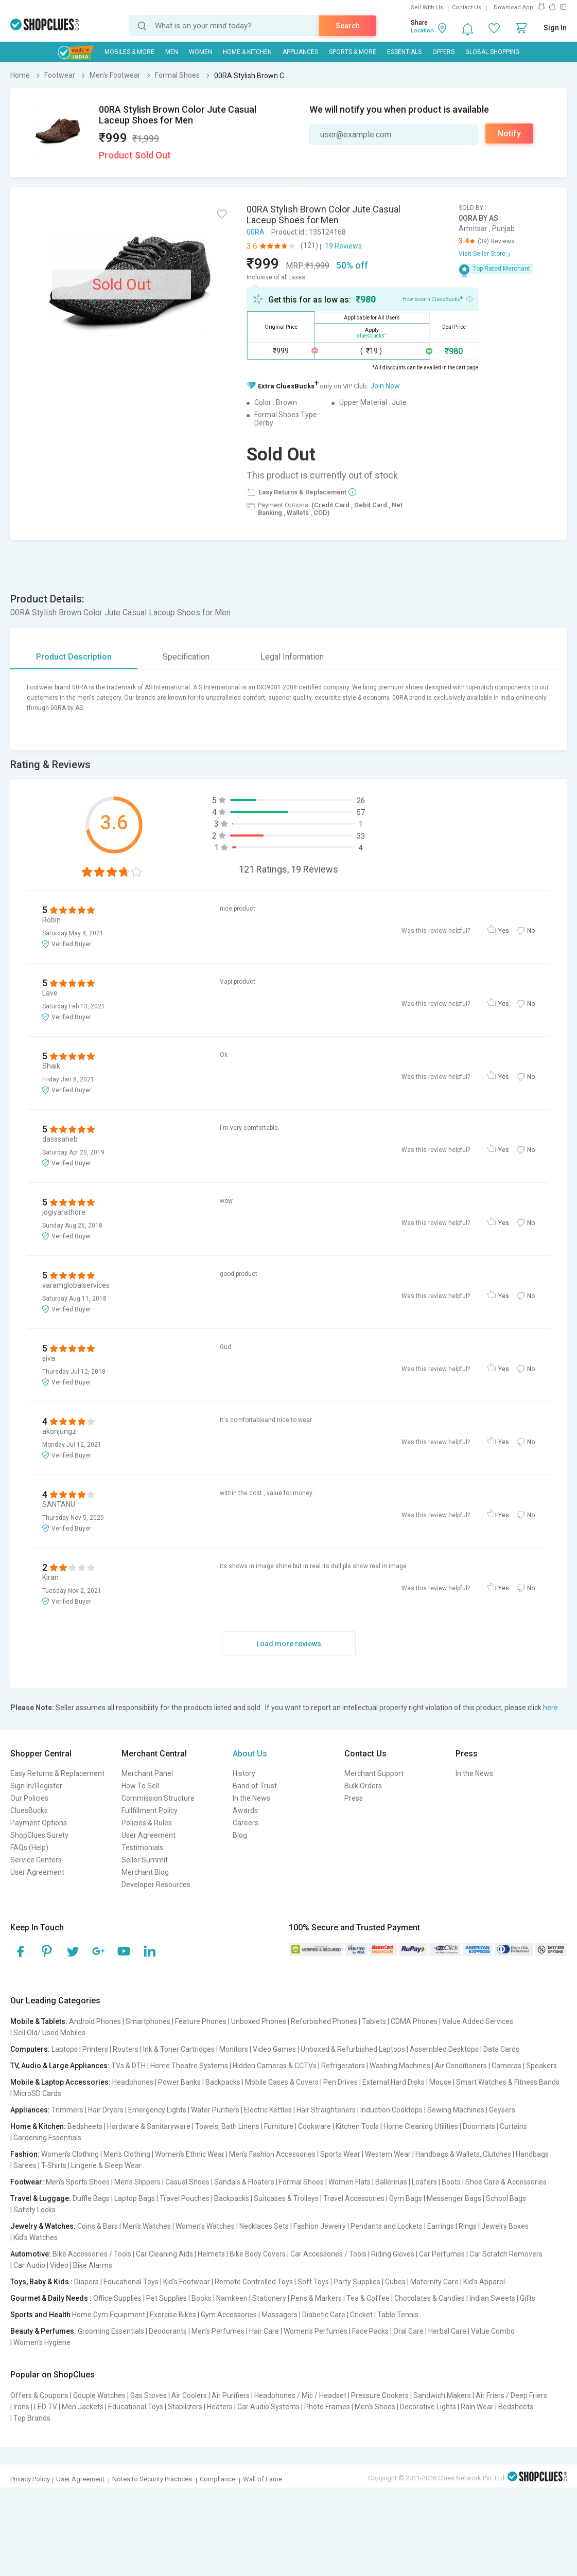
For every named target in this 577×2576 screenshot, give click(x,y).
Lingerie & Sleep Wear (106, 2165)
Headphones (132, 2082)
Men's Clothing (126, 2154)
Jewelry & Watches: (43, 2226)
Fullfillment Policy (149, 1810)
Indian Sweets (492, 2298)
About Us (250, 1753)
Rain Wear (477, 2407)
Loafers (424, 2182)
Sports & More (352, 52)
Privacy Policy (30, 2479)
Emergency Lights (157, 2110)
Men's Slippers (137, 2182)
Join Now (385, 386)
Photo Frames (327, 2407)
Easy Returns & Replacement (57, 1773)
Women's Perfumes (315, 2331)
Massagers (279, 2315)
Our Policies (29, 1798)
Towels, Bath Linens (227, 2126)
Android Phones (95, 2021)
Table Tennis (397, 2315)
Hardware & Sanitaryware (148, 2126)
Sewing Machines (455, 2110)
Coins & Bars (97, 2226)
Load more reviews (288, 1644)
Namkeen (232, 2298)
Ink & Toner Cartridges (179, 2049)
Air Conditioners (461, 2066)
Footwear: (27, 2182)
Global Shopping (492, 52)
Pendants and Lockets (387, 2226)
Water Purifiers (215, 2110)
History (244, 1773)
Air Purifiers (231, 2395)
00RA (256, 232)
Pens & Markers (316, 2298)
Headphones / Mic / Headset (300, 2395)
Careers (245, 1823)
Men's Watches (147, 2226)
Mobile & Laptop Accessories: (60, 2082)
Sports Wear (340, 2154)
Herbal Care (447, 2331)
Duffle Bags (91, 2198)
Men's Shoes (375, 2407)
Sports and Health (40, 2315)
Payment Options (38, 1823)
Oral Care (408, 2331)
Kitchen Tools (357, 2126)
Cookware (314, 2126)
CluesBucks (29, 1810)
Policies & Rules (146, 1823)
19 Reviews (343, 246)
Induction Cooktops (391, 2110)
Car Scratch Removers (506, 2254)
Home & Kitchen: (38, 2126)
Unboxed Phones (258, 2021)
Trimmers (67, 2110)
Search (348, 26)
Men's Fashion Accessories (272, 2154)
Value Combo (493, 2331)
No (531, 930)
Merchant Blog (145, 1872)
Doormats (479, 2126)
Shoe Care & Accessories (506, 2182)
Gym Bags (405, 2198)
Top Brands (31, 2418)
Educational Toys (131, 2282)
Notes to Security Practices (152, 2479)
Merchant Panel (147, 1773)
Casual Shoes (187, 2182)
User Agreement (37, 1872)
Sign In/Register (36, 1786)
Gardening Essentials (47, 2138)
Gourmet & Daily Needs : (51, 2298)
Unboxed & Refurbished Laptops (353, 2049)
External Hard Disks (393, 2082)
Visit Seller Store (482, 253)
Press (353, 1798)
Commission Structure (158, 1798)
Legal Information (292, 657)
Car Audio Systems (268, 2407)
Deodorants (168, 2331)
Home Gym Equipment (108, 2315)
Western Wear (388, 2154)
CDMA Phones (414, 2021)
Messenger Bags (454, 2198)
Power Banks (179, 2082)
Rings (468, 2226)
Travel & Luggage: (40, 2198)
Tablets (374, 2021)
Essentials (404, 52)
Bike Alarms (92, 2265)
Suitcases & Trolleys (286, 2198)
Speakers (541, 2066)
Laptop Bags (134, 2198)
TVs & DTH (128, 2066)
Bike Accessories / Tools (92, 2254)
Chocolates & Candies (429, 2298)
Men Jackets (82, 2407)
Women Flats (349, 2182)
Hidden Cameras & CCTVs (275, 2066)
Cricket (361, 2315)
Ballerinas (391, 2182)
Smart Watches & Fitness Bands (507, 2082)
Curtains (513, 2126)
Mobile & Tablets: (38, 2021)
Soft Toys (313, 2282)
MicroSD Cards (37, 2093)
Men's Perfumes (217, 2331)
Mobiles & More (129, 52)
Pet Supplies (166, 2298)
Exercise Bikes (173, 2315)
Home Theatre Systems (189, 2066)
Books (201, 2298)
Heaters (220, 2407)
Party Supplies (357, 2282)
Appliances (300, 52)
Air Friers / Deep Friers (511, 2395)
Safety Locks (34, 2210)
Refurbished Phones (324, 2021)
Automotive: (30, 2254)
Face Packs (370, 2331)
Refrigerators (343, 2066)
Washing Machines (400, 2066)
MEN (171, 52)
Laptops (64, 2049)
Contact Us (466, 7)
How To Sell (140, 1786)
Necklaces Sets (264, 2226)
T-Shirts (53, 2165)
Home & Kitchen (247, 52)
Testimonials (142, 1847)
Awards (245, 1810)
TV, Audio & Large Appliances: (60, 2066)
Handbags (532, 2154)
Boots (451, 2182)
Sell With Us (427, 7)
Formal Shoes (301, 2182)
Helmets (211, 2254)
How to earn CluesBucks (438, 298)
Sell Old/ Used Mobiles (49, 2033)
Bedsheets (84, 2126)
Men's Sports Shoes (78, 2182)
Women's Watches (205, 2226)
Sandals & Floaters (244, 2182)
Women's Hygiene (42, 2342)
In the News (251, 1798)
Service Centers (36, 1860)
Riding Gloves (392, 2254)
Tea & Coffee (368, 2298)
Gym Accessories (229, 2315)
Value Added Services (477, 2021)
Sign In (555, 28)
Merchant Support (374, 1773)
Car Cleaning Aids (164, 2254)
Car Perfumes (442, 2254)
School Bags (506, 2198)
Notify (509, 133)
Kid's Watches (35, 2237)
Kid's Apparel (484, 2282)
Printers (95, 2049)
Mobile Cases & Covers (282, 2082)
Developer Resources (155, 1884)
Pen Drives (340, 2082)
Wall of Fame (262, 2479)
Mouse (440, 2082)
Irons (21, 2407)
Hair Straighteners (326, 2110)
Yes (503, 930)
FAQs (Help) (29, 1847)
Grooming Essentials (111, 2331)
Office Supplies (117, 2298)
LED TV (45, 2407)
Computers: (30, 2049)
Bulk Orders (363, 1786)
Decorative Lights (428, 2407)
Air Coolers (189, 2395)
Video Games (274, 2049)
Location (422, 30)
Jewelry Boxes (505, 2226)
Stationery (269, 2298)
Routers (125, 2049)
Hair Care (264, 2331)
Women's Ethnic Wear (189, 2154)
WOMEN (200, 52)
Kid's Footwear (186, 2282)
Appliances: (30, 2110)
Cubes (395, 2282)
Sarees (25, 2165)
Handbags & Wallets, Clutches (463, 2154)
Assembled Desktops (444, 2049)
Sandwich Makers (442, 2395)
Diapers (86, 2282)
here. (551, 1707)
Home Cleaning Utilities (420, 2126)
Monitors (233, 2049)
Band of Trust (255, 1786)
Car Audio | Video (40, 2265)
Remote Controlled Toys (254, 2282)
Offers (443, 52)
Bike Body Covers (258, 2254)
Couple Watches (99, 2395)
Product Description (74, 657)
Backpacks (222, 2082)
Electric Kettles (268, 2110)
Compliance (217, 2479)
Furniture (278, 2126)
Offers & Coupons (39, 2395)
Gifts (527, 2298)
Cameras (506, 2066)
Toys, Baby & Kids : (41, 2282)
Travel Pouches (184, 2198)
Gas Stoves (148, 2395)
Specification (186, 657)
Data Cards (501, 2049)
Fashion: (25, 2154)
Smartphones (148, 2021)
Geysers (502, 2110)
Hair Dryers (106, 2110)
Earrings (440, 2226)
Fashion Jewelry (319, 2226)
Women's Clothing (70, 2154)
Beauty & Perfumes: (43, 2331)
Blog (240, 1835)
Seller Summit (144, 1860)
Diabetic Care (323, 2315)
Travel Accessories (353, 2198)
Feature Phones (200, 2021)
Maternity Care (434, 2282)
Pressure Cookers (380, 2395)
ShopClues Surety (39, 1835)
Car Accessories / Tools (328, 2254)
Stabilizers (185, 2407)
